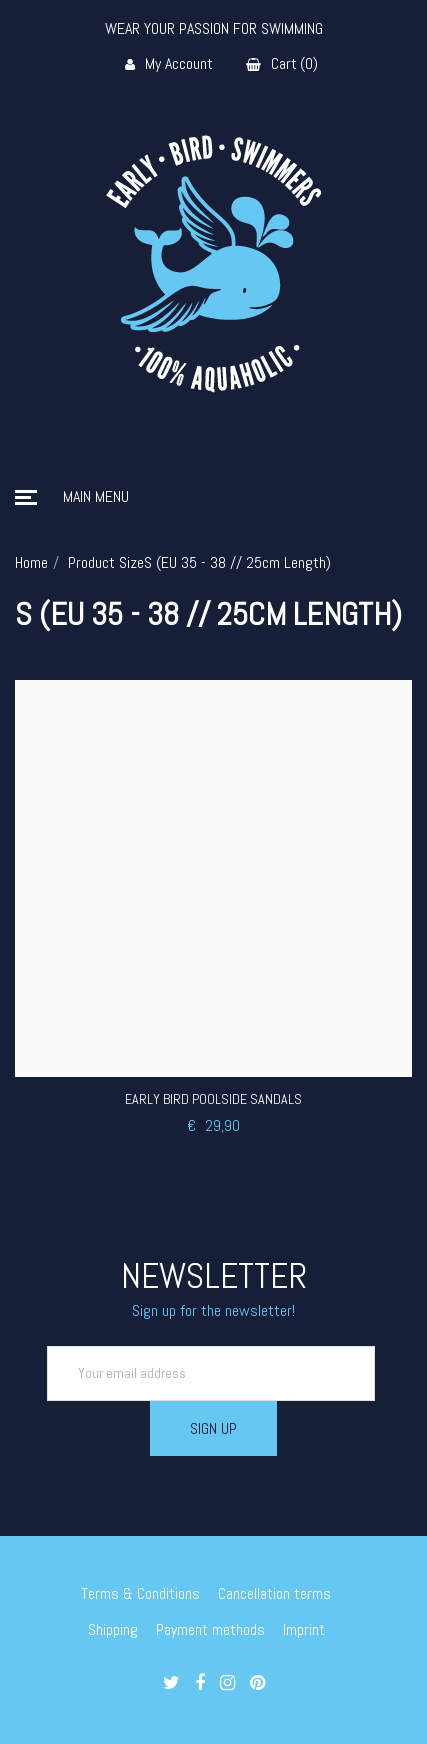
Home (31, 562)
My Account (169, 64)
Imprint (304, 1629)
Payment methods (210, 1629)
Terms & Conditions (140, 1593)
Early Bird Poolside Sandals (213, 1099)
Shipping (113, 1629)
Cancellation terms (274, 1593)
